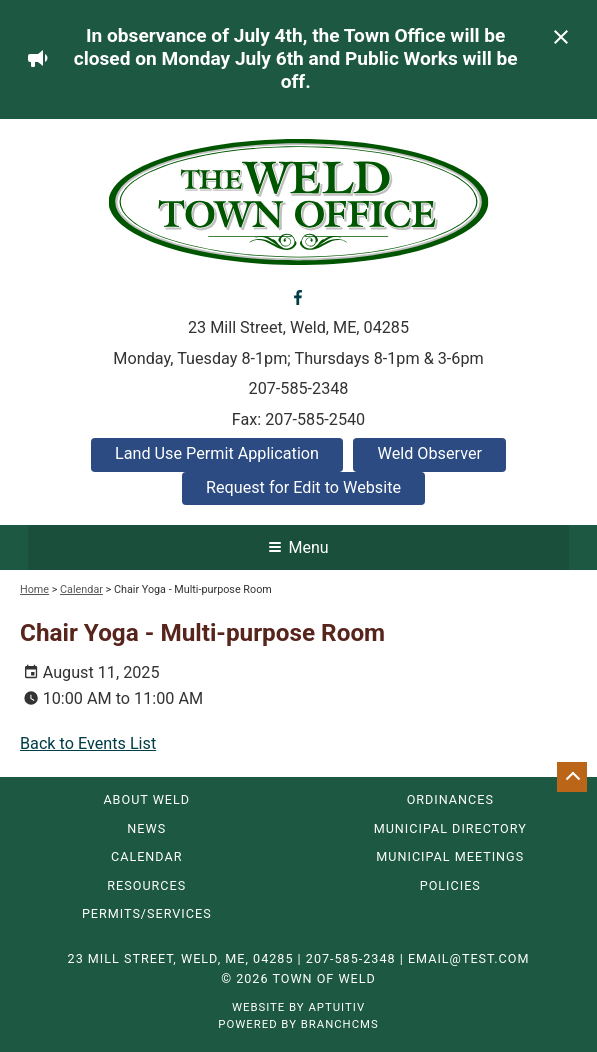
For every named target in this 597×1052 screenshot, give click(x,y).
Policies (450, 886)
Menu (298, 547)
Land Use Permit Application (217, 453)
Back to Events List (88, 743)
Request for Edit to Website (303, 487)
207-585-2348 (299, 388)
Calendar (81, 589)
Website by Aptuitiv (298, 1007)
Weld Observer (430, 453)
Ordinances (450, 800)
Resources (146, 886)
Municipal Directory (450, 829)
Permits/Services (147, 914)
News (146, 829)
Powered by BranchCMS (298, 1024)
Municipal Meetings (450, 857)
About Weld (146, 800)
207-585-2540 (315, 419)
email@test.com (469, 958)
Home (34, 589)
